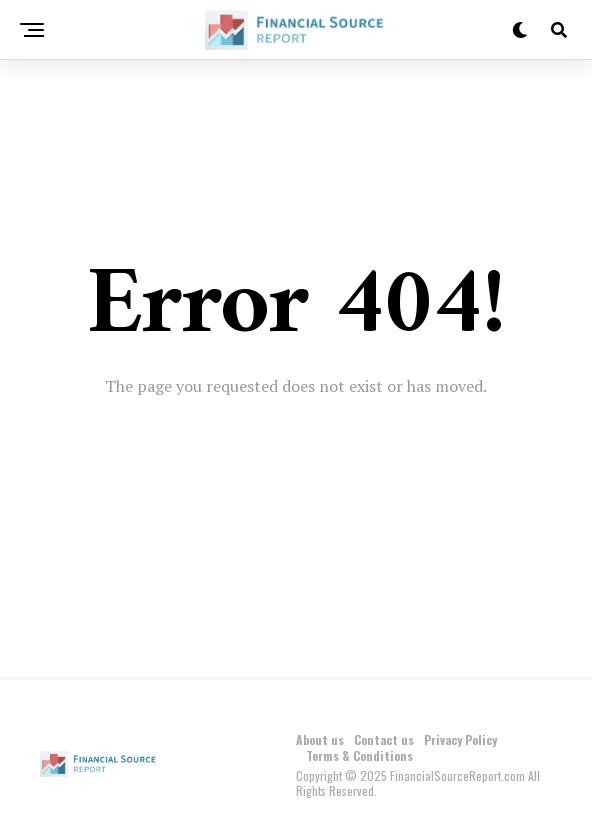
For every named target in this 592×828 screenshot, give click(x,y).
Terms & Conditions (359, 755)
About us (320, 739)
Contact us (384, 739)
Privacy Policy (460, 739)
